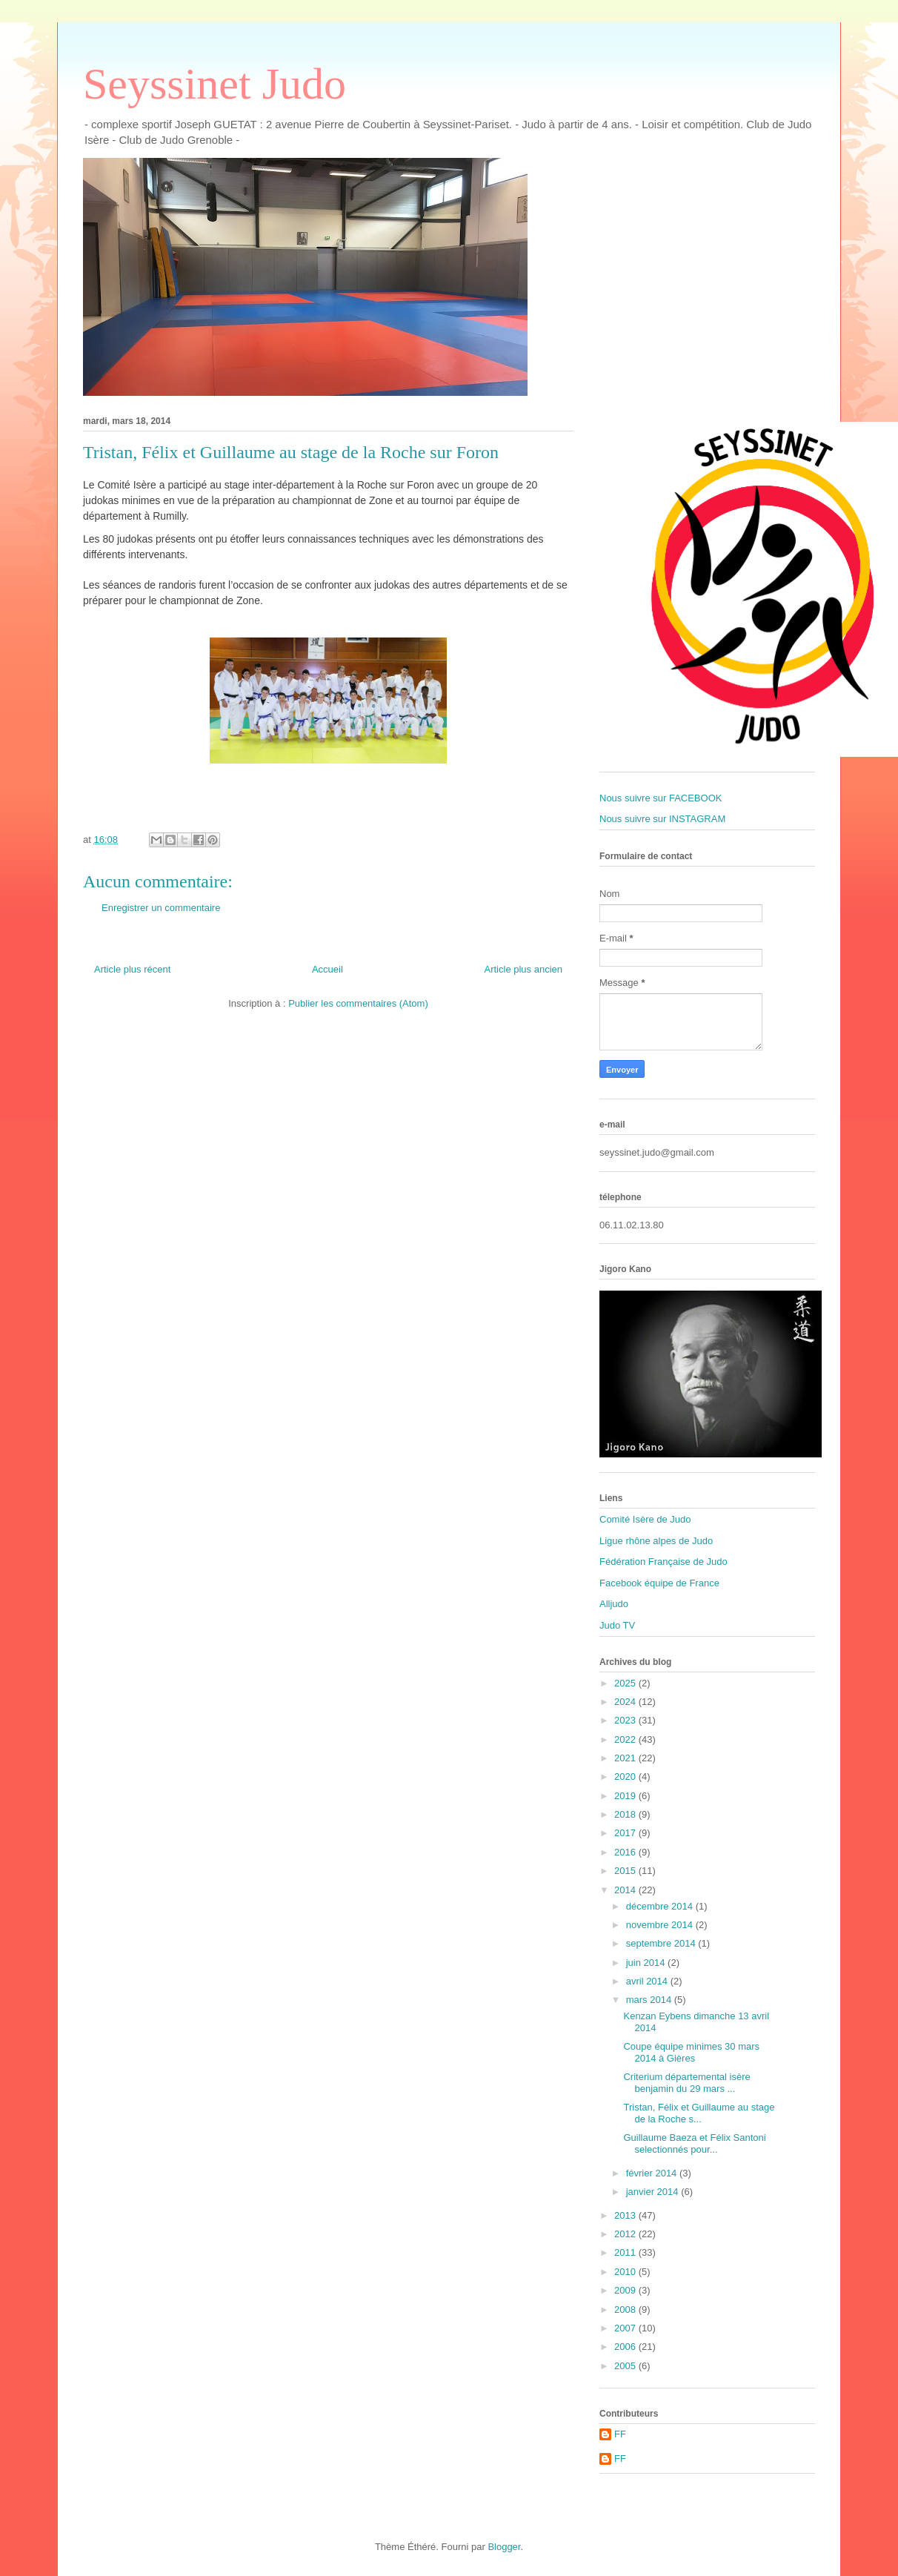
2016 (626, 1852)
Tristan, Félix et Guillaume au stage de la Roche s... (698, 2113)
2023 (626, 1720)
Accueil (327, 969)
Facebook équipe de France (659, 1583)
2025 (626, 1683)
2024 (626, 1701)
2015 (626, 1870)
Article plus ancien (524, 969)
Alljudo (613, 1603)
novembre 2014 (661, 1924)
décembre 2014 (661, 1906)
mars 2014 (650, 1999)
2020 (626, 1776)
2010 (626, 2271)
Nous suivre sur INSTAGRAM (662, 818)
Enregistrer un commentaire (161, 907)
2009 (626, 2290)
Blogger (504, 2546)
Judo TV (617, 1625)
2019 (626, 1795)
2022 (626, 1739)
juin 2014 (647, 1962)
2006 (626, 2346)
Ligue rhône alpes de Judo (656, 1540)
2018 (626, 1814)
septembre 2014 (662, 1943)
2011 (626, 2252)
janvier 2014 (653, 2191)
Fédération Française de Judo (663, 1561)
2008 (626, 2309)
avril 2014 (648, 1981)
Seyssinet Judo (214, 83)
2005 (626, 2365)
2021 (626, 1758)
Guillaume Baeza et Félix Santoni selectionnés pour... (694, 2143)
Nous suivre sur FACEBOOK (660, 798)
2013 (626, 2215)
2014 (626, 1889)
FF (620, 2434)
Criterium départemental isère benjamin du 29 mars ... (686, 2082)
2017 (626, 1832)
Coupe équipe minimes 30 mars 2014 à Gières (691, 2052)
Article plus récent (132, 969)
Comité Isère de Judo (645, 1519)
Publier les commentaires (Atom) (358, 1003)
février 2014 (652, 2173)
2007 (626, 2328)
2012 (626, 2233)
